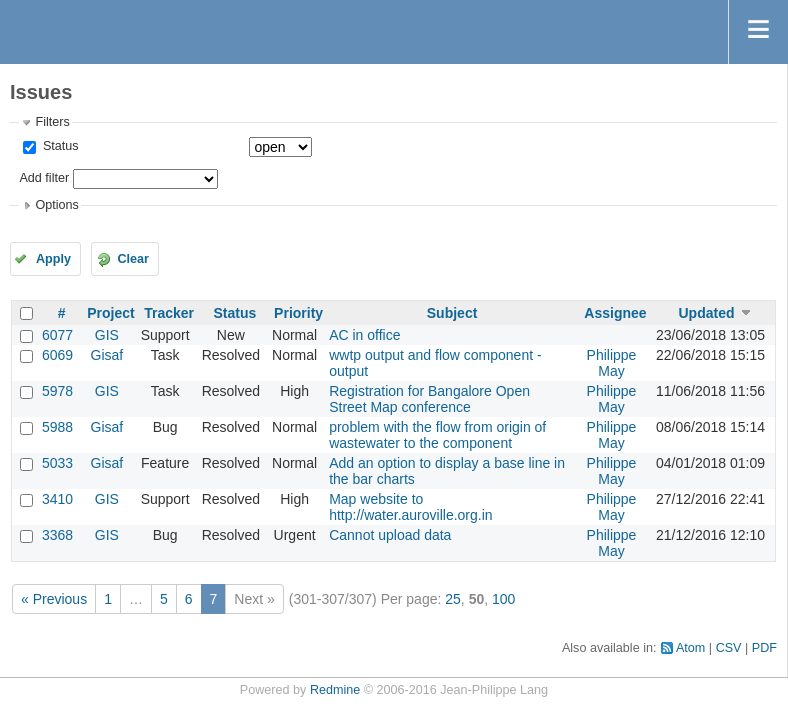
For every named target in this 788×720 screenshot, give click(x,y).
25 (453, 599)
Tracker (169, 313)
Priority (298, 313)
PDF (764, 648)
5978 (57, 391)
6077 (57, 335)
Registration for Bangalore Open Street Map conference (429, 399)
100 (503, 599)
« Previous (54, 599)
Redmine (335, 690)
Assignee (615, 313)
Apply (53, 259)
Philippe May (612, 363)
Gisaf (107, 355)
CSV (729, 648)
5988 (57, 427)
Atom (690, 648)
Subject (452, 313)
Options (56, 205)
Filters (52, 122)
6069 (57, 355)
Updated (706, 313)
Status (58, 146)
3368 (57, 535)
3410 (57, 499)
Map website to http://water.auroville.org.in (410, 507)
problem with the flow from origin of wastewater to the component (437, 435)
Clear (133, 259)
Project (110, 313)
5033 (57, 463)
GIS (107, 335)
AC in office (364, 335)
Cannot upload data (390, 535)
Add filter (44, 178)
